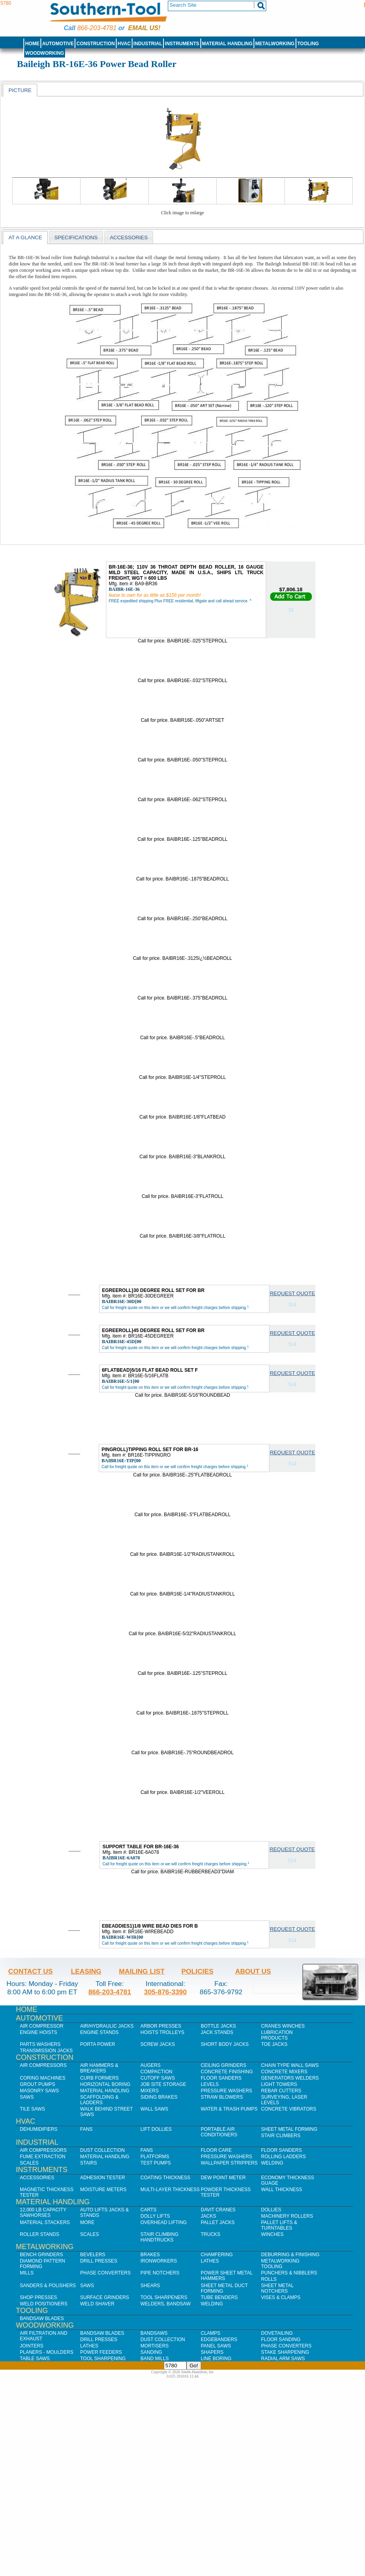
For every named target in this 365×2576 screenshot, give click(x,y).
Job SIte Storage (163, 2084)
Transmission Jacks (46, 2050)
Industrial (147, 43)
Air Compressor (41, 2026)
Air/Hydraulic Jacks (107, 2026)
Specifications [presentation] (76, 237)
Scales (29, 2163)
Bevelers (92, 2254)
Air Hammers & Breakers (99, 2068)
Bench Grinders (41, 2254)
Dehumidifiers (39, 2129)
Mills (27, 2273)
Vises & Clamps (280, 2297)
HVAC (124, 43)
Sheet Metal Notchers (277, 2288)
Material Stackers (45, 2222)
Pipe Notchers (159, 2273)
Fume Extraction (42, 2156)
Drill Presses (98, 2261)
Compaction (156, 2071)
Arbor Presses (160, 2026)
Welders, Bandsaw (165, 2304)
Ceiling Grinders (223, 2065)
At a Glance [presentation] (25, 237)
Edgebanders (219, 2339)
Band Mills (154, 2358)
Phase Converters (105, 2273)
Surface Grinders (104, 2297)
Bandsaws (153, 2333)
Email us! (144, 28)
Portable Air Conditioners (219, 2132)
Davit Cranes (218, 2210)
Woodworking (44, 53)
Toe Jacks (274, 2044)
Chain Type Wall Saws (290, 2065)
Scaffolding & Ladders (99, 2099)
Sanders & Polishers (48, 2285)
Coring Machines (42, 2078)
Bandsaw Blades (42, 2318)
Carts (148, 2210)
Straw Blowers (222, 2097)
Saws (27, 2097)
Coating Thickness (165, 2177)
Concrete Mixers (284, 2071)
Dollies (271, 2210)
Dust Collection (102, 2150)
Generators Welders (290, 2078)
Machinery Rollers (287, 2216)
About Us (253, 1971)
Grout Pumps (37, 2084)
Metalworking (274, 43)
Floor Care (216, 2150)
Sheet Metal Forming (289, 2129)
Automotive (58, 43)
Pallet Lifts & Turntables (279, 2225)
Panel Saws (216, 2346)
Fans (86, 2129)
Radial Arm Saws (283, 2358)
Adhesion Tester (102, 2177)
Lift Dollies (155, 2129)
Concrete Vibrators (288, 2109)
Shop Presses (38, 2297)
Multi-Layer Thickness (170, 2189)
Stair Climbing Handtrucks (159, 2237)
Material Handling (227, 43)
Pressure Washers (226, 2090)
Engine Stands (99, 2032)
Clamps (210, 2333)
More (87, 2222)
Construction (96, 43)
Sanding (151, 2352)
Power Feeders (101, 2352)
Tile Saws (32, 2109)
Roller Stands (39, 2234)
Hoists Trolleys (162, 2032)
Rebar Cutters (281, 2090)
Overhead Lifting (163, 2222)
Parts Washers (40, 2044)
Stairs (88, 2163)
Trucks (210, 2234)
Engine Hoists (38, 2032)
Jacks (208, 2216)
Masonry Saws (39, 2090)
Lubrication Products (277, 2035)
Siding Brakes (158, 2097)
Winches (272, 2234)
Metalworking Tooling (280, 2263)
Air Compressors (43, 2065)
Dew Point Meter (223, 2177)
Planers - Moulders (46, 2352)
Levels (210, 2084)
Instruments (182, 43)
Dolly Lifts (155, 2216)
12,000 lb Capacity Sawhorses (43, 2212)
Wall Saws (154, 2109)
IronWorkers (158, 2261)
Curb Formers (99, 2078)
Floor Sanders (221, 2078)
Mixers (149, 2090)
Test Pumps (155, 2163)
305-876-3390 (165, 1992)
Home (32, 43)
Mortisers (154, 2346)
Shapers (212, 2352)
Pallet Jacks (218, 2222)
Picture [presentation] (19, 90)
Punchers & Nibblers (289, 2273)
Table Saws (35, 2358)
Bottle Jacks (218, 2026)
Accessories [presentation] (129, 237)
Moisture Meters (103, 2189)
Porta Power (97, 2044)
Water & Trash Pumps (229, 2109)
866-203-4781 (96, 28)
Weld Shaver (97, 2304)
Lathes (210, 2261)
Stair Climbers (280, 2135)
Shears (150, 2285)
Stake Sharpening (285, 2352)
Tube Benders (219, 2297)
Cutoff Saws (157, 2078)
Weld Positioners (43, 2304)
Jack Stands (217, 2032)
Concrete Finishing (227, 2071)
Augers (150, 2065)
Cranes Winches (283, 2026)
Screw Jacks (157, 2044)
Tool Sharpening (103, 2358)
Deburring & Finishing (290, 2254)
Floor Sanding (280, 2339)
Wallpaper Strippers (229, 2163)
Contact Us (30, 1971)
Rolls (269, 2279)
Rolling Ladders (283, 2156)
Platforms (154, 2156)
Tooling (308, 43)
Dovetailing (277, 2333)
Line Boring (216, 2358)
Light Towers (279, 2084)
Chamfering (217, 2254)
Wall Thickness (281, 2189)
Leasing (86, 1971)
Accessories (37, 2177)
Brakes (150, 2254)
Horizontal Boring (105, 2084)
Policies (197, 1971)
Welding (272, 2163)
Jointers (31, 2346)
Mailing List (142, 1971)
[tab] (20, 90)
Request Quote (292, 1293)
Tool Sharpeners (163, 2297)
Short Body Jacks (225, 2044)
